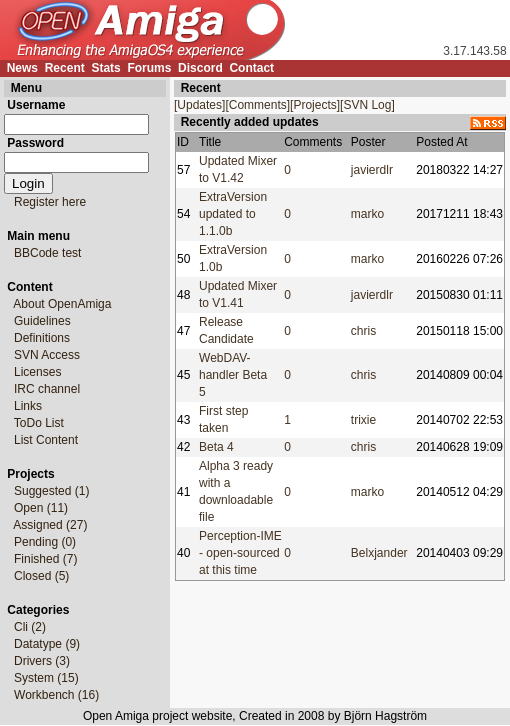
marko (367, 214)
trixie (363, 420)
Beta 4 (216, 447)
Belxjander (379, 553)
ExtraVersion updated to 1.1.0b (233, 214)
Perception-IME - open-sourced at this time (240, 553)
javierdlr (372, 170)
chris (363, 331)
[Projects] (315, 105)
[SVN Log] (367, 105)
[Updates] (199, 105)
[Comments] (257, 105)
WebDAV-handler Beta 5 (233, 375)
